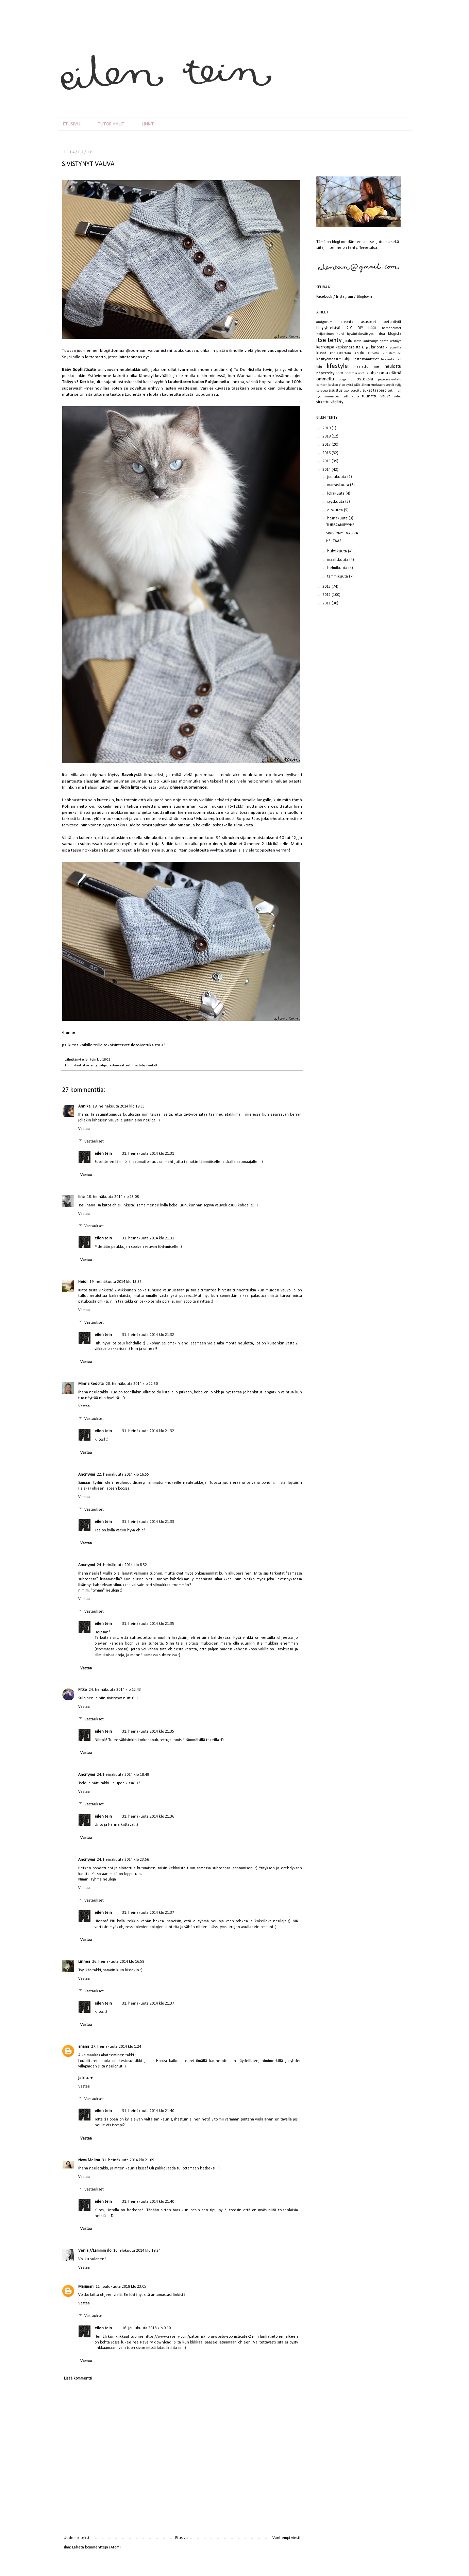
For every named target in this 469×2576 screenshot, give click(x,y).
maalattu (361, 367)
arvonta (346, 322)
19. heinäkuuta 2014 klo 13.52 (115, 1282)
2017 (327, 445)
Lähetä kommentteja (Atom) (96, 2547)
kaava (357, 341)
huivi (340, 334)
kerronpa (325, 347)
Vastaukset (94, 1141)
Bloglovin (364, 297)
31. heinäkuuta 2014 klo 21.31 (148, 1154)
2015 (327, 461)
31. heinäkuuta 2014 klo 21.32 (148, 1335)
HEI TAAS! (334, 541)
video (397, 396)
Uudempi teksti (77, 2538)
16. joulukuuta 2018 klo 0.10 (146, 2328)
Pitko (82, 1690)
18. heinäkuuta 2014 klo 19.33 (119, 1106)
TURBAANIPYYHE (340, 525)
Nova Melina (89, 2160)
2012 (327, 595)
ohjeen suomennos (188, 787)
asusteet (368, 322)
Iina (81, 1197)
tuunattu (370, 396)
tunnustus (331, 396)
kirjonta (377, 347)
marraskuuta (338, 485)
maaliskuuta (338, 560)
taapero (379, 391)
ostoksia (364, 379)
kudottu (373, 353)
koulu (359, 353)
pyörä (349, 385)
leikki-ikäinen (391, 359)
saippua (322, 391)
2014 (327, 470)
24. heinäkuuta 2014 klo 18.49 (123, 1775)
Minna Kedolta (91, 1384)
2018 (327, 436)
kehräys (395, 341)
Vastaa (84, 1129)
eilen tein (89, 1060)
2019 (327, 428)
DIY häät (366, 328)
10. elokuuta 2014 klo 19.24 (137, 2251)
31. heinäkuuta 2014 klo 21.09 (128, 2160)
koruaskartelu (340, 353)
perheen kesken (327, 385)
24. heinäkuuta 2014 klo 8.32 (122, 1565)
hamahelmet (391, 328)
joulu (348, 341)
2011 (327, 603)
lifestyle (138, 1065)
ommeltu (325, 379)
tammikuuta (338, 576)
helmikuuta (337, 568)
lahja (103, 1065)
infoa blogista (388, 334)
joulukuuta (337, 477)
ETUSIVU (71, 124)
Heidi (82, 1282)
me (376, 367)
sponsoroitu (353, 391)
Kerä (84, 382)
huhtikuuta (337, 551)
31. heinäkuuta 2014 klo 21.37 (148, 1913)
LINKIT (148, 124)
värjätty (337, 402)
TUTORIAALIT (111, 124)
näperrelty (325, 373)
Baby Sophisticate (79, 369)
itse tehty (90, 1065)
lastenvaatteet (119, 1065)
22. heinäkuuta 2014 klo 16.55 (123, 1475)
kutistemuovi (392, 353)
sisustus (335, 391)
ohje (373, 373)
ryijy (398, 385)
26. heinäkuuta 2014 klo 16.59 (118, 1962)
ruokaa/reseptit (382, 385)
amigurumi (325, 322)
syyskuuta (336, 502)
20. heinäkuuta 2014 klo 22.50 (132, 1384)
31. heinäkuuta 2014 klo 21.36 (148, 1817)
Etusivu (181, 2538)
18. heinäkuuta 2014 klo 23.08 (113, 1197)
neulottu (153, 1065)
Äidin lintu (129, 787)
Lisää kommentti (78, 2378)
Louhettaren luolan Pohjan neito (198, 382)
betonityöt (392, 322)
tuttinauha (350, 396)
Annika (84, 1106)
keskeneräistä (348, 347)
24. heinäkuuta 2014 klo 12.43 (115, 1690)
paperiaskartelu (389, 379)
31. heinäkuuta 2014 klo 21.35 (148, 1624)
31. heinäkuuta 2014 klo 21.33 (148, 1522)
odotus (363, 373)
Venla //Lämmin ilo (94, 2251)
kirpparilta (393, 347)
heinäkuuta (338, 518)
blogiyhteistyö (328, 328)
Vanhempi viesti (286, 2538)
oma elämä (390, 373)
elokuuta (335, 510)
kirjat (366, 347)
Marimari (86, 2287)
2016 (327, 453)
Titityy (67, 382)
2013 (327, 587)
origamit (345, 379)
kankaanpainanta (375, 341)
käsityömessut (328, 359)
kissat (321, 353)
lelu (319, 367)
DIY (349, 327)
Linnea (84, 1962)
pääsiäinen (362, 385)
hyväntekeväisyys (360, 334)
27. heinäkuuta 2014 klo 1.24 (116, 2047)
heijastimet (325, 334)
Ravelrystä (131, 775)
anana (83, 2047)
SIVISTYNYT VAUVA (342, 533)
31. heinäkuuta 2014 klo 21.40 (148, 2111)
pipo (342, 385)
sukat (367, 391)
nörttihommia (346, 373)
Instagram (344, 297)
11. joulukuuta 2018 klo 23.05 (121, 2287)
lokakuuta (336, 494)
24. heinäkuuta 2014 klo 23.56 (123, 1860)
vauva (385, 396)
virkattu (323, 402)
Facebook (324, 297)
